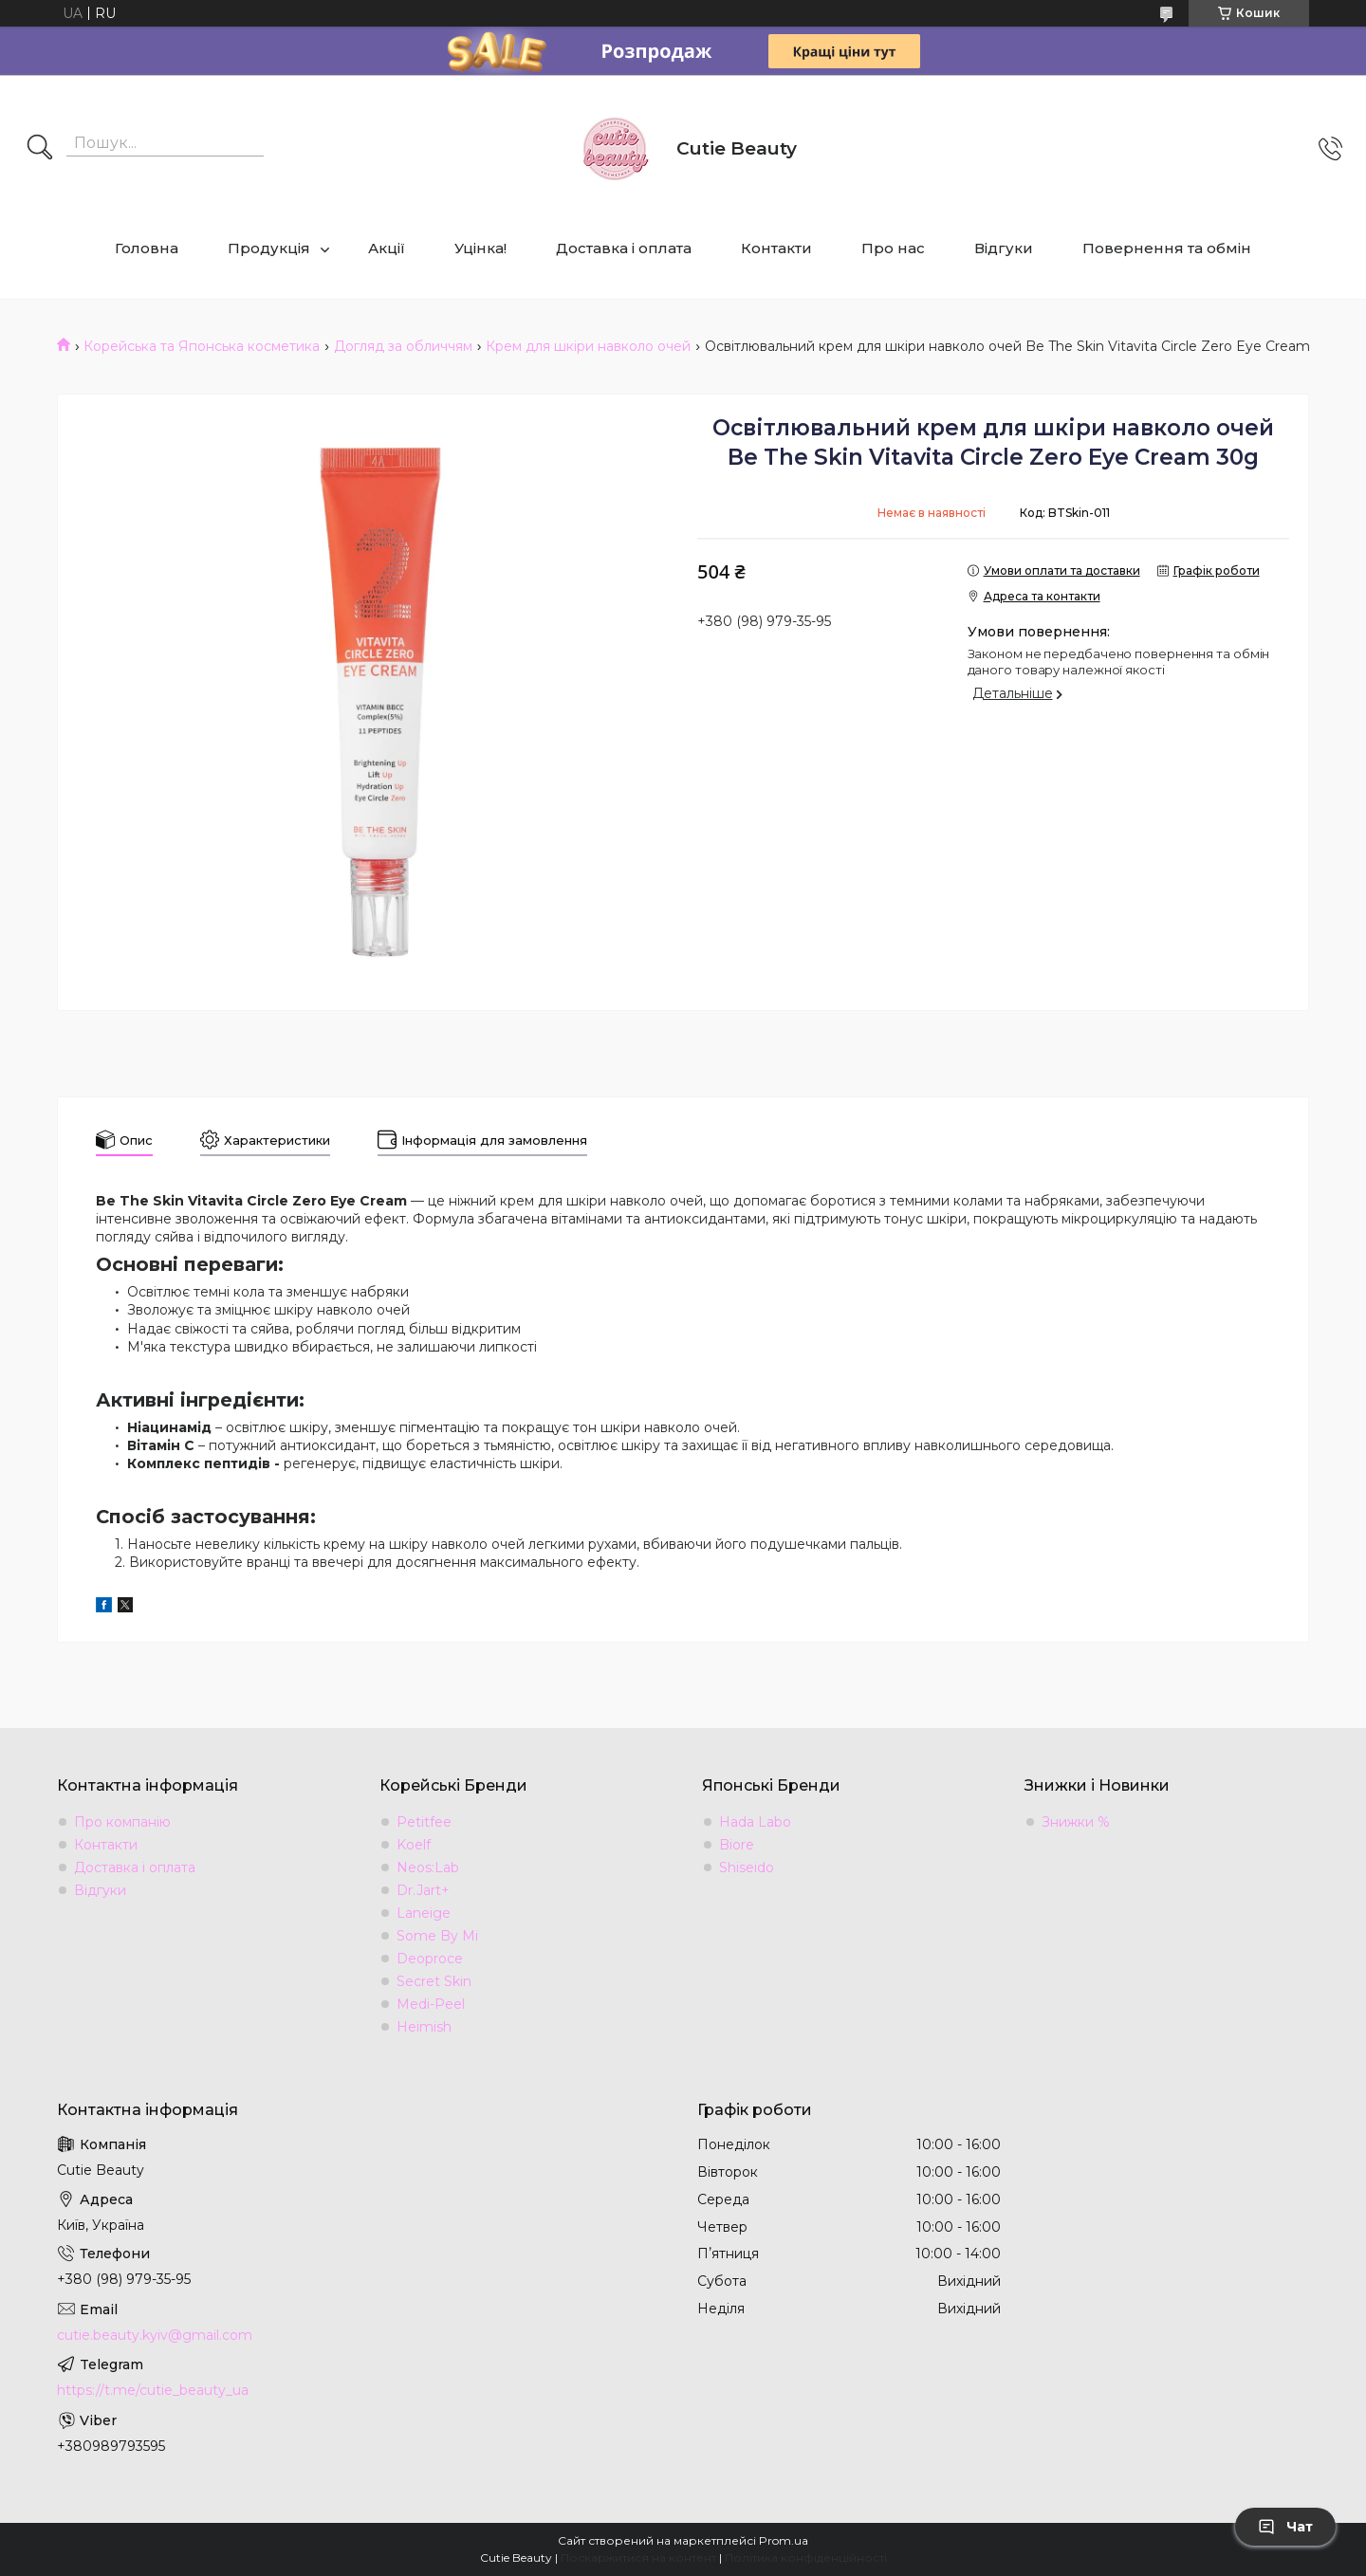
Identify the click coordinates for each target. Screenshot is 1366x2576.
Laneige (424, 1913)
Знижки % (1076, 1822)
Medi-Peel (431, 2004)
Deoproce (430, 1958)
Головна (146, 248)
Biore (736, 1844)
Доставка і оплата (624, 248)
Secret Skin (434, 1981)
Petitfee (424, 1822)
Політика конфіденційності (806, 2557)
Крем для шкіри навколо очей (588, 346)
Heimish (424, 2026)
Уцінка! (480, 248)
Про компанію (122, 1822)
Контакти (776, 248)
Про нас (893, 248)
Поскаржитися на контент (638, 2557)
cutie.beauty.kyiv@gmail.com (154, 2335)
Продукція (269, 248)
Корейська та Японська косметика (201, 346)
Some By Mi (437, 1935)
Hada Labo (755, 1822)
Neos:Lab (428, 1867)
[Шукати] (40, 149)
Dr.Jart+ (423, 1890)
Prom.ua (783, 2540)
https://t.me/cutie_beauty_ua (153, 2390)
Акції (386, 248)
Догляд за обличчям (403, 346)
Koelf (414, 1844)
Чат (1285, 2526)
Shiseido (746, 1867)
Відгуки (1003, 248)
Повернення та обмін (1166, 248)
